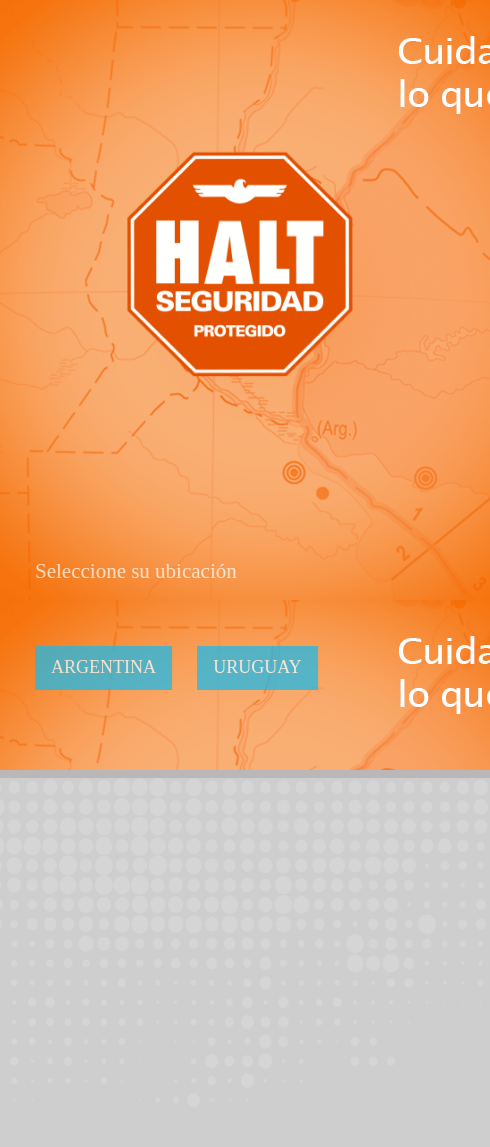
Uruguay (259, 667)
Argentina (105, 667)
